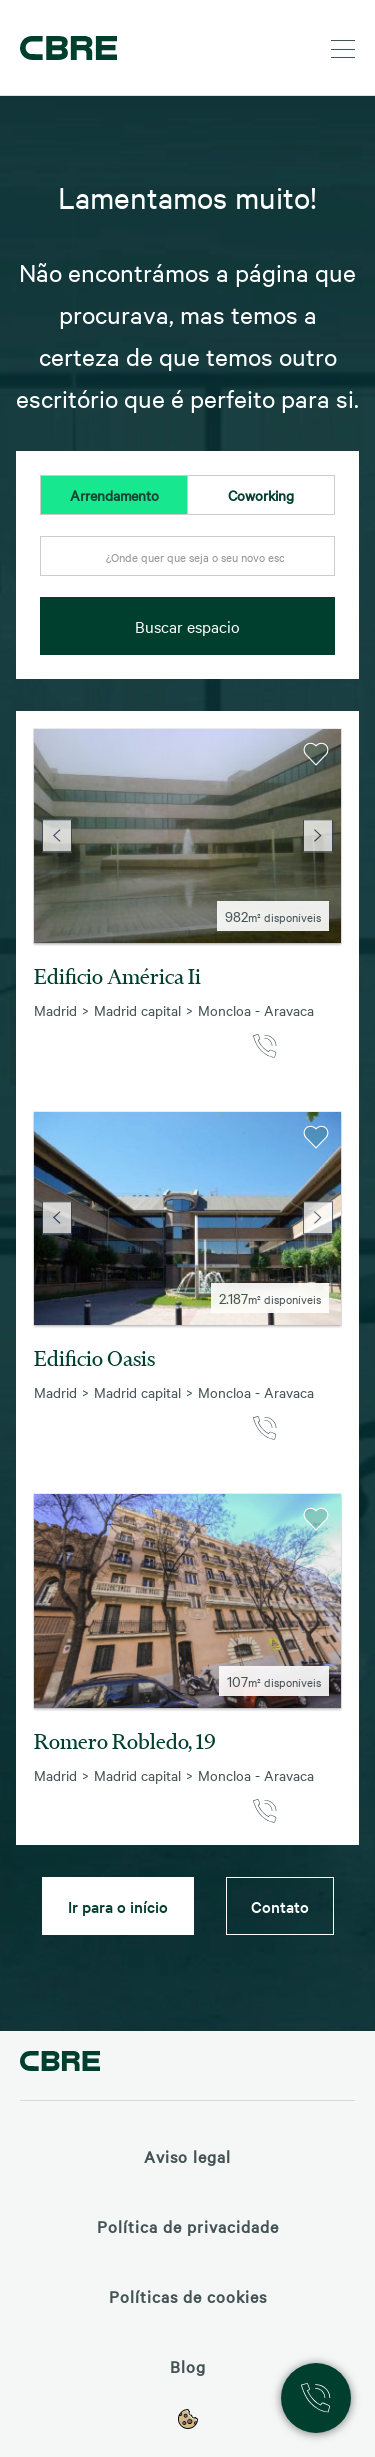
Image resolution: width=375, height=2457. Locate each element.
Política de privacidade (188, 2226)
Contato (280, 1906)
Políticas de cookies (188, 2296)
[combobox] (187, 567)
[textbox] (187, 557)
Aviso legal (187, 2156)
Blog (188, 2366)
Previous (57, 835)
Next (318, 835)
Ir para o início (118, 1906)
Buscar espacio (187, 626)
